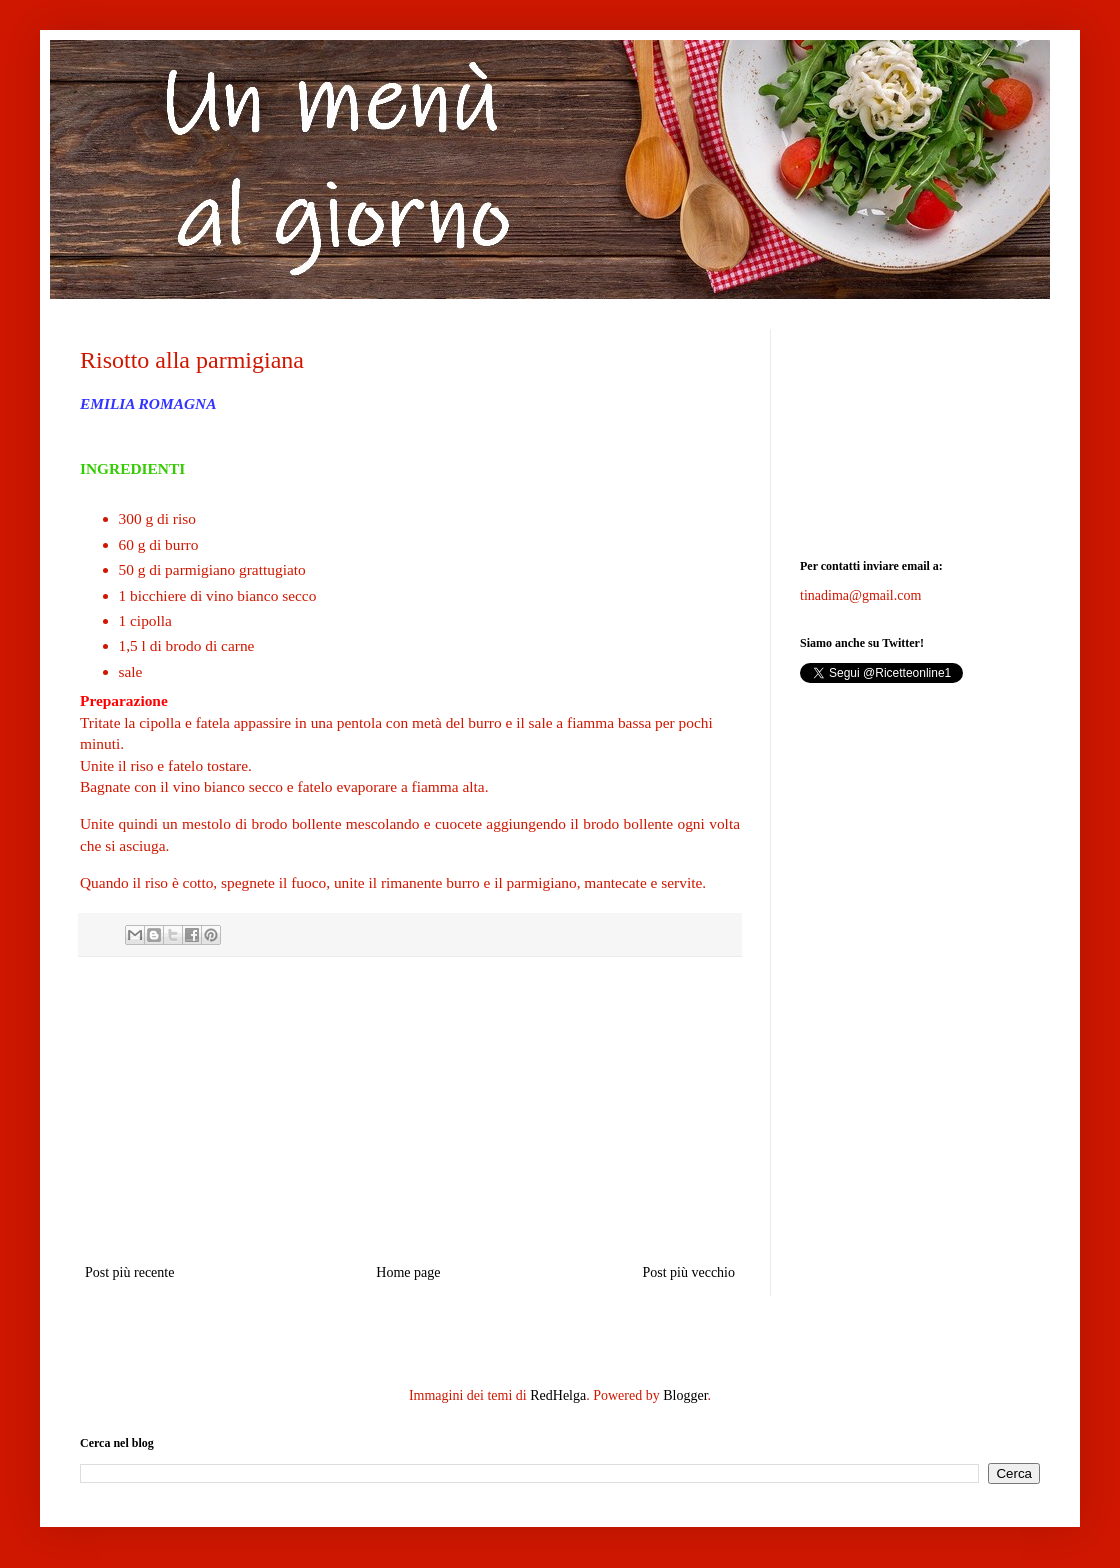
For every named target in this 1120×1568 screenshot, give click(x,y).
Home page (408, 1272)
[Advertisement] (410, 1110)
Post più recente (129, 1272)
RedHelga (558, 1395)
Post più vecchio (688, 1272)
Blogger (685, 1395)
